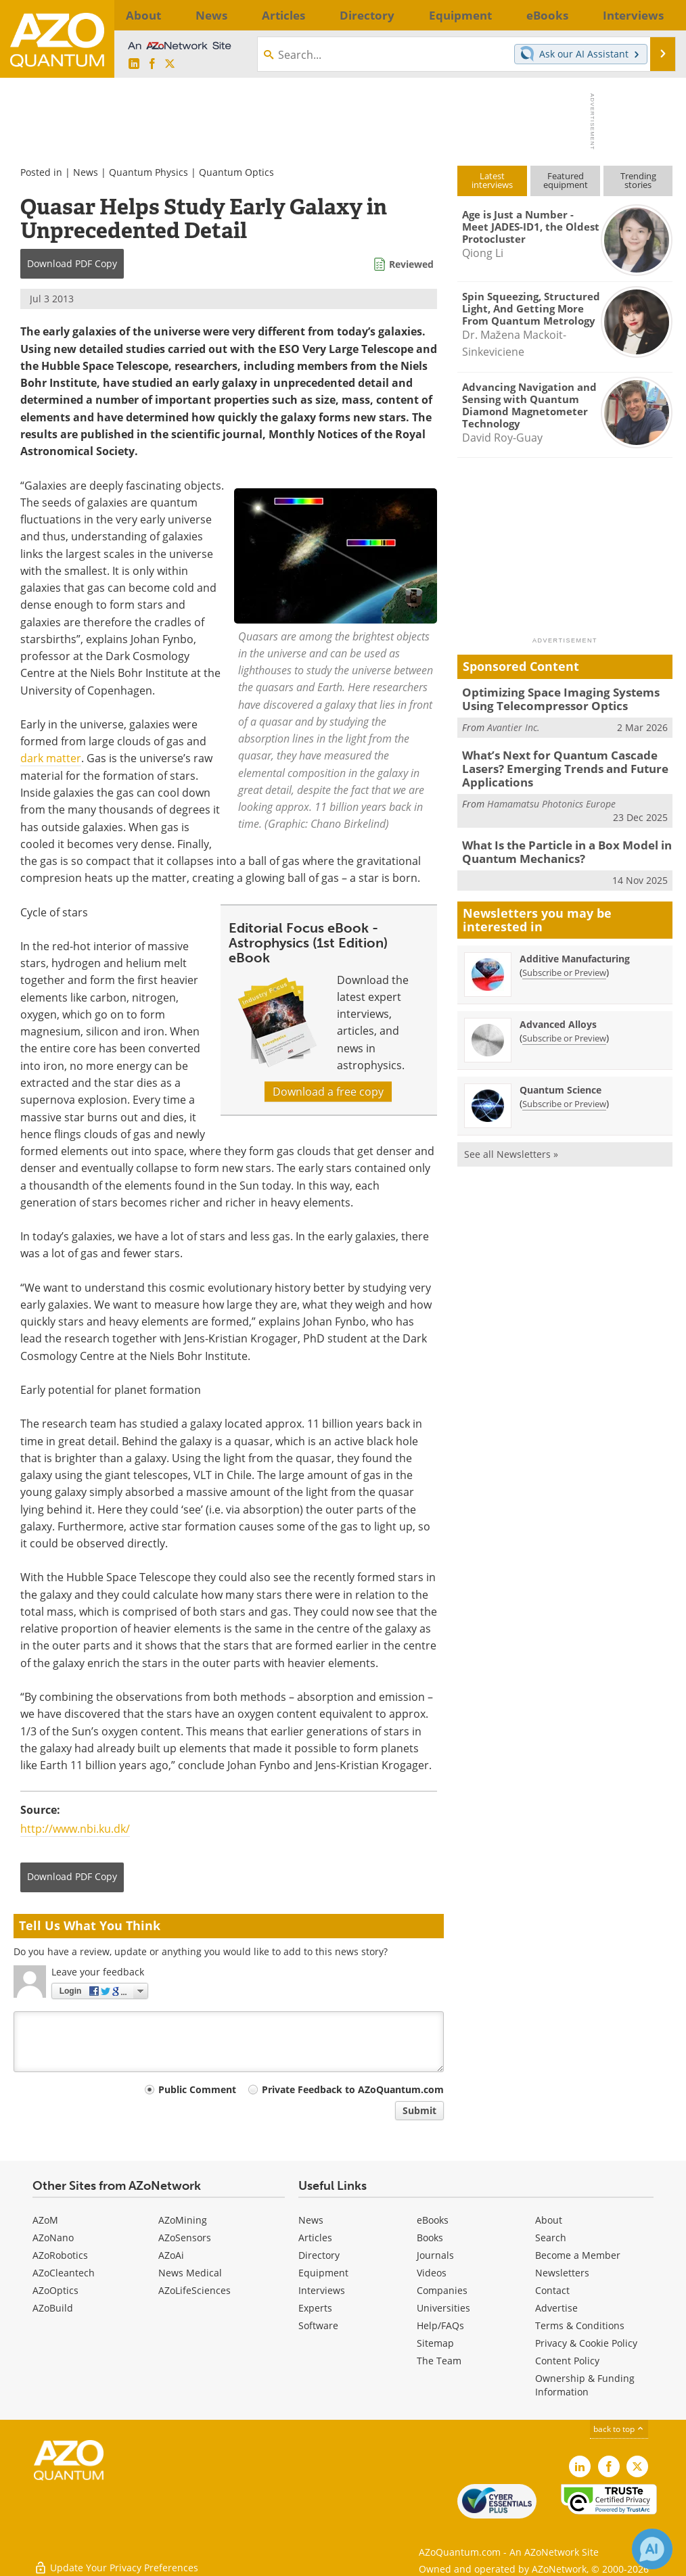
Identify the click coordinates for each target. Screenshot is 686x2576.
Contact (552, 2290)
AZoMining (182, 2220)
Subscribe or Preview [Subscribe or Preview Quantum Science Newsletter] (564, 1093)
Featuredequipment (565, 180)
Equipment (323, 2272)
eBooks (433, 2220)
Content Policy (567, 2360)
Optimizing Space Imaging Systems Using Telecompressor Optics (566, 698)
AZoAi (171, 2255)
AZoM (45, 2220)
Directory (319, 2255)
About (548, 2220)
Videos (432, 2272)
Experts (315, 2307)
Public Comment (197, 2089)
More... (653, 15)
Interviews (321, 2290)
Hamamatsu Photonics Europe (551, 795)
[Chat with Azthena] (652, 2549)
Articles (315, 2237)
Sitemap (435, 2343)
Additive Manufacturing (575, 947)
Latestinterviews (492, 180)
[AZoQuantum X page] (169, 64)
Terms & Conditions (579, 2325)
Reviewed (411, 264)
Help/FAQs (440, 2325)
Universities (443, 2307)
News (85, 172)
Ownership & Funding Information (585, 2385)
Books (430, 2237)
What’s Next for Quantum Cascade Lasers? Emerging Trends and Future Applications (554, 763)
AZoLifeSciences (194, 2290)
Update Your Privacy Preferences (116, 2558)
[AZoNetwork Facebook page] (152, 64)
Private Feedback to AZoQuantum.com (353, 2089)
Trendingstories (638, 180)
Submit (419, 2110)
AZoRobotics (60, 2255)
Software (318, 2325)
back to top (619, 2429)
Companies (442, 2290)
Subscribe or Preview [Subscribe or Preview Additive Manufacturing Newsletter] (564, 962)
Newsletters (562, 2272)
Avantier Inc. (513, 724)
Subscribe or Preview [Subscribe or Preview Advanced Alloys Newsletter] (564, 1027)
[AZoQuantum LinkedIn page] (134, 64)
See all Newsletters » (511, 1143)
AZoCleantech (63, 2272)
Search (550, 2237)
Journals (435, 2255)
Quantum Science (560, 1079)
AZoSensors (184, 2237)
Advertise (556, 2307)
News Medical (190, 2272)
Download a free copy (328, 1091)
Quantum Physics (148, 172)
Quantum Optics (236, 172)
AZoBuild (52, 2307)
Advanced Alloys (558, 1013)
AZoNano (53, 2237)
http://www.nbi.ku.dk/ (75, 1828)
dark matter (50, 758)
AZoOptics (55, 2290)
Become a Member (577, 2255)
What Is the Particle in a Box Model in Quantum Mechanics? (558, 843)
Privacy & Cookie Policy (586, 2343)
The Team (439, 2360)
